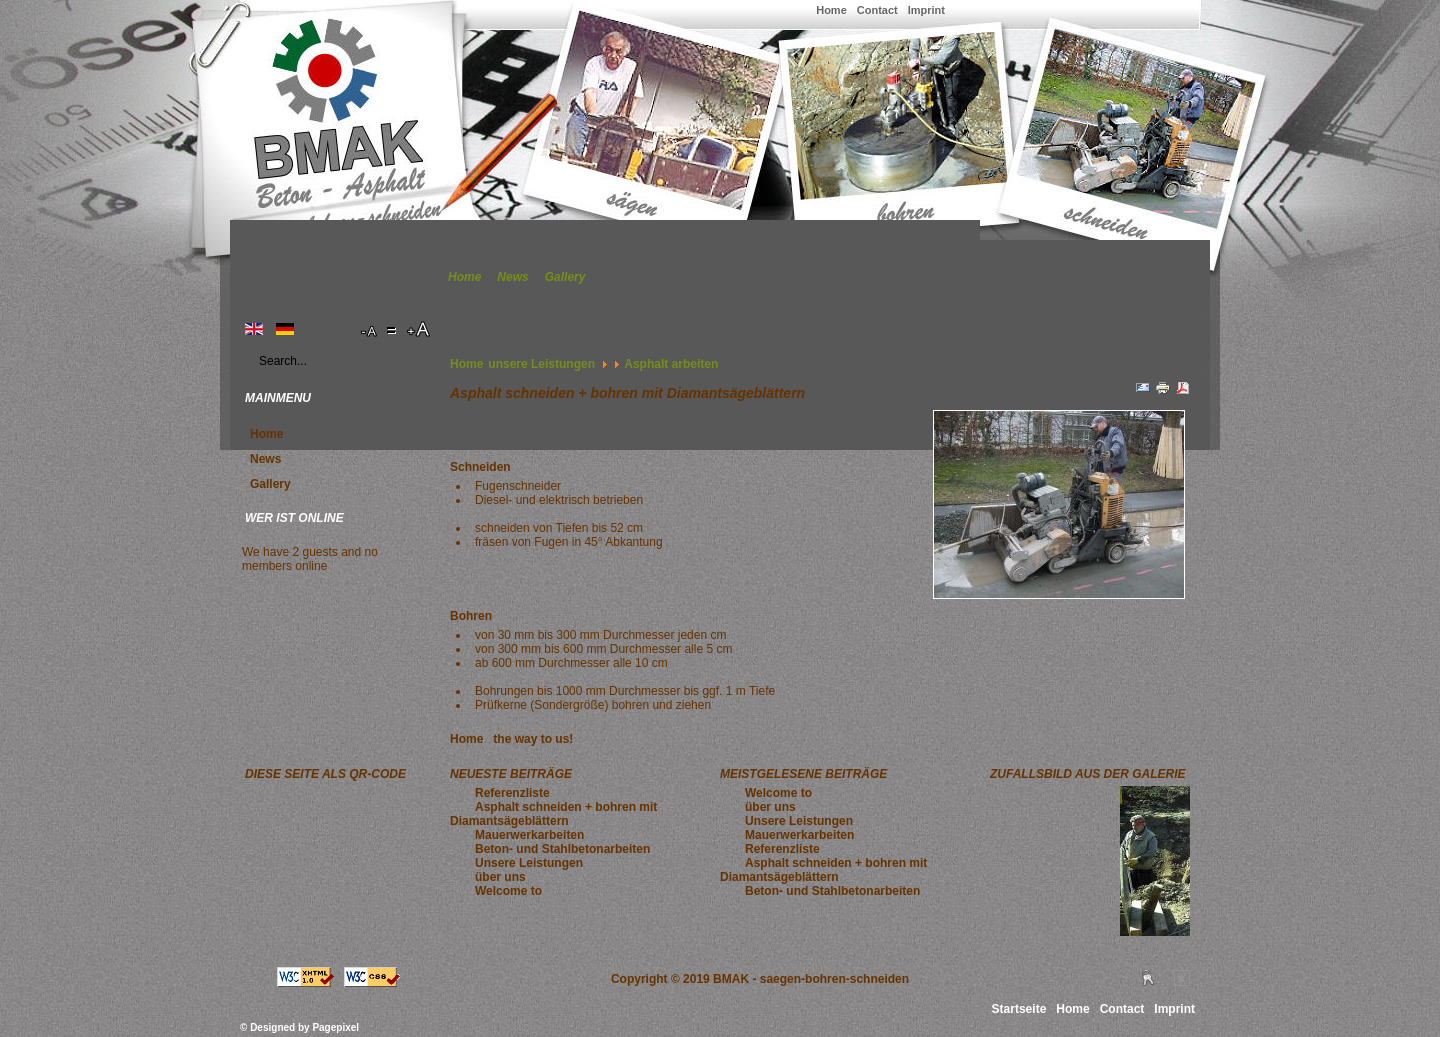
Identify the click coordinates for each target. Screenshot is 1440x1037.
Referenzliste (512, 793)
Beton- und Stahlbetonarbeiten (562, 849)
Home (831, 10)
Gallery (565, 277)
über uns (500, 877)
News (512, 277)
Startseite (1019, 1009)
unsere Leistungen (541, 364)
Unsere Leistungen (529, 863)
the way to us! (533, 739)
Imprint (926, 10)
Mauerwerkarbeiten (529, 835)
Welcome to (508, 891)
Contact (877, 10)
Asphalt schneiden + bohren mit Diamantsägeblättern (553, 814)
